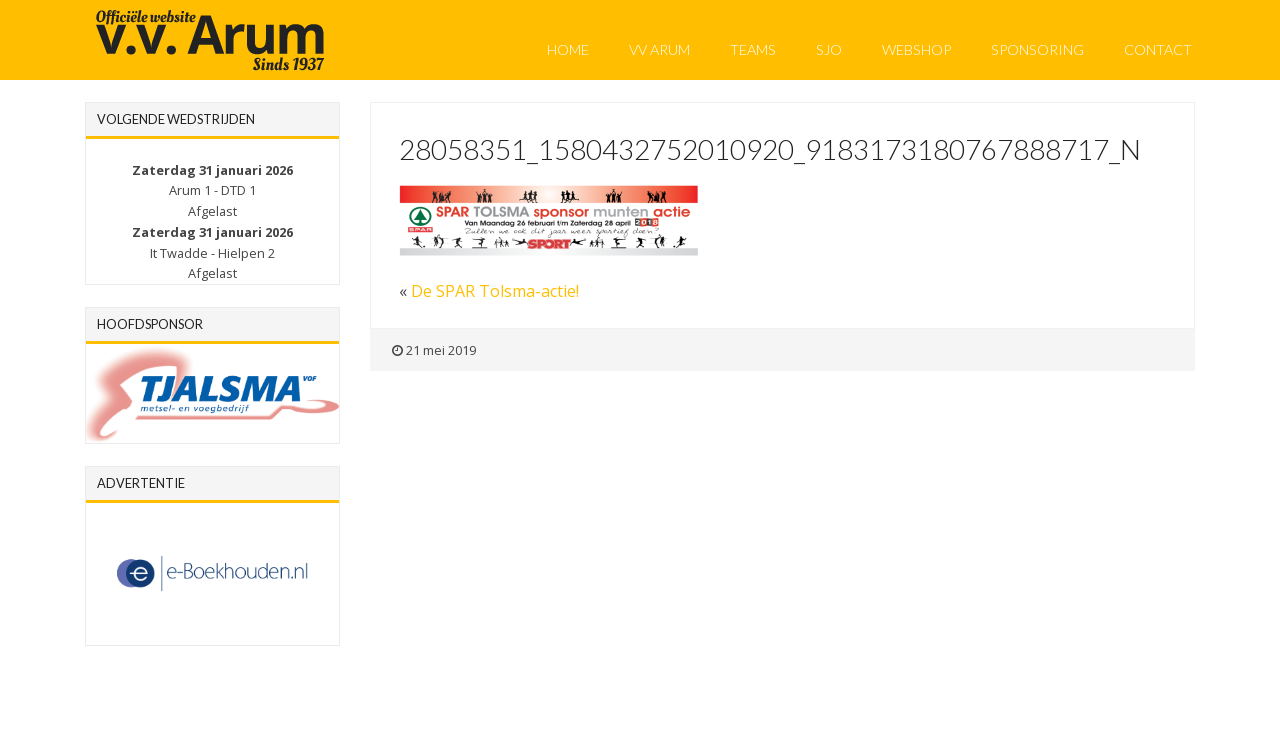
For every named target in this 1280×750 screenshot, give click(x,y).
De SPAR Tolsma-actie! (495, 291)
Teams (753, 49)
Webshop (916, 49)
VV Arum (659, 49)
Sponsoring (1037, 49)
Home (568, 49)
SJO (829, 49)
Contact (1158, 49)
